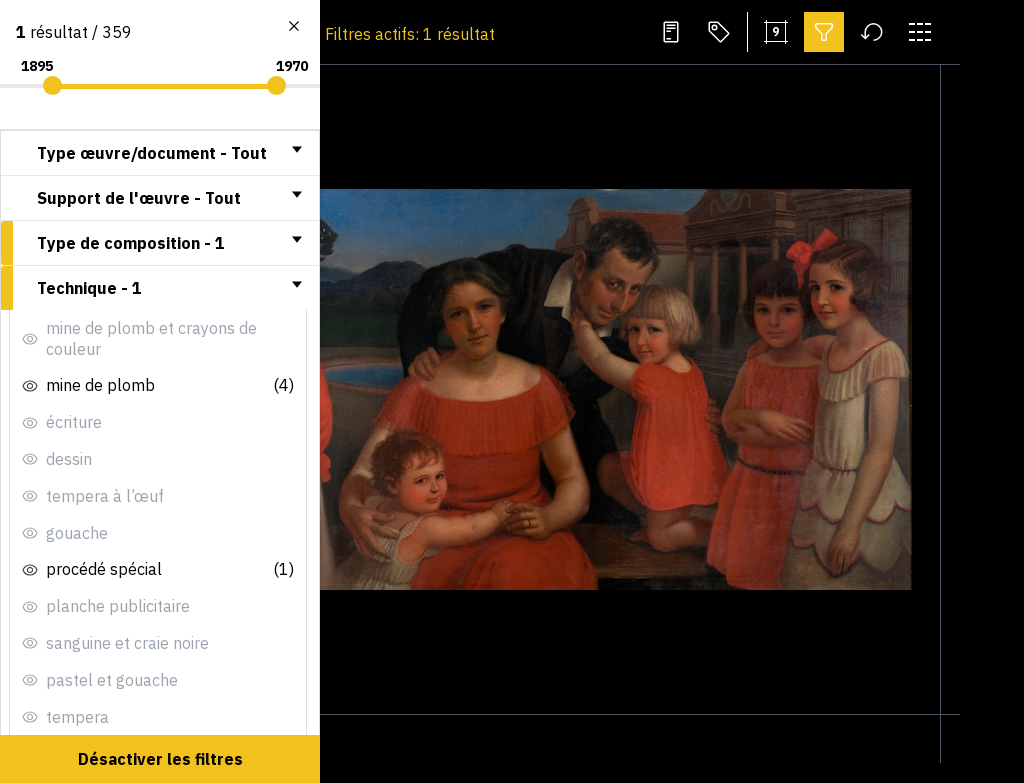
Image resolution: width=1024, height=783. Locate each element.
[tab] (160, 153)
